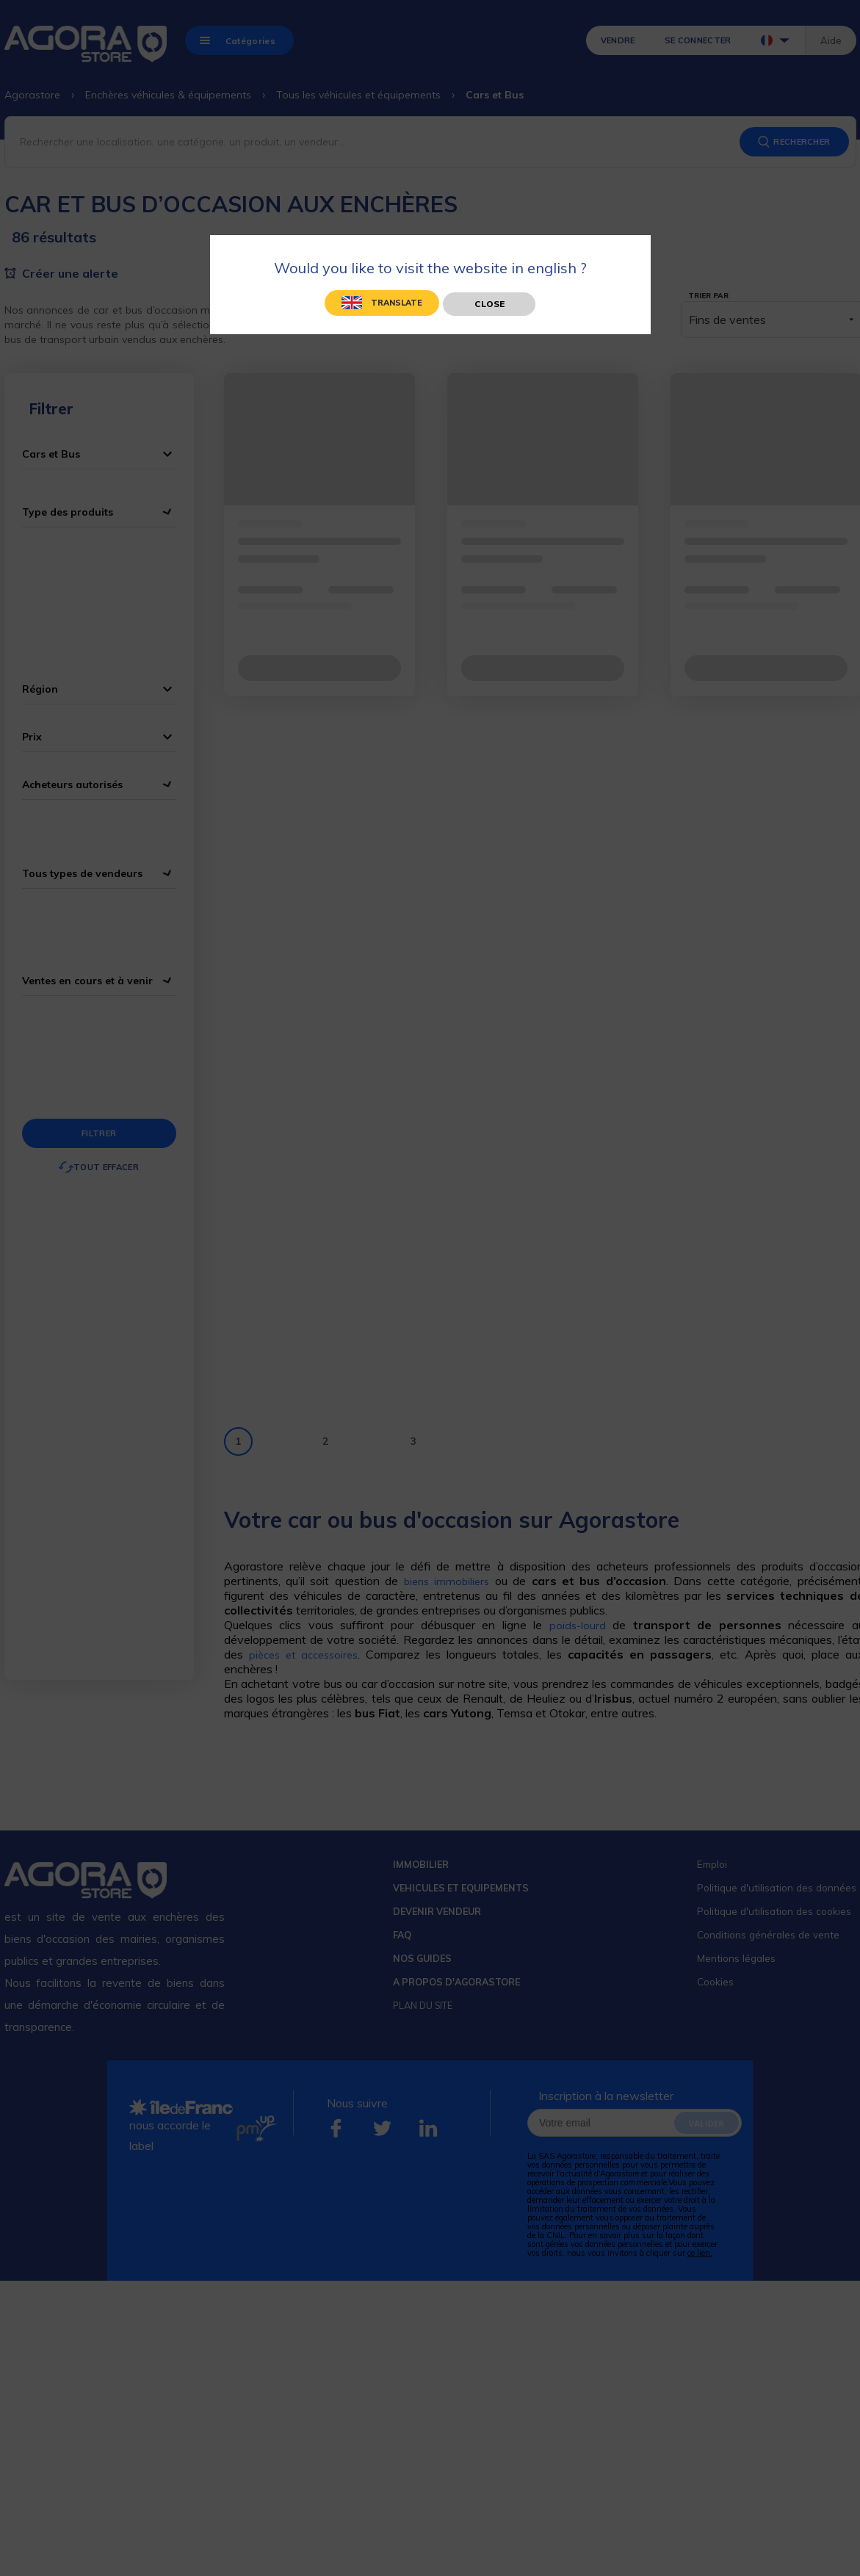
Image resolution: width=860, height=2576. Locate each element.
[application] (823, 2539)
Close (489, 303)
